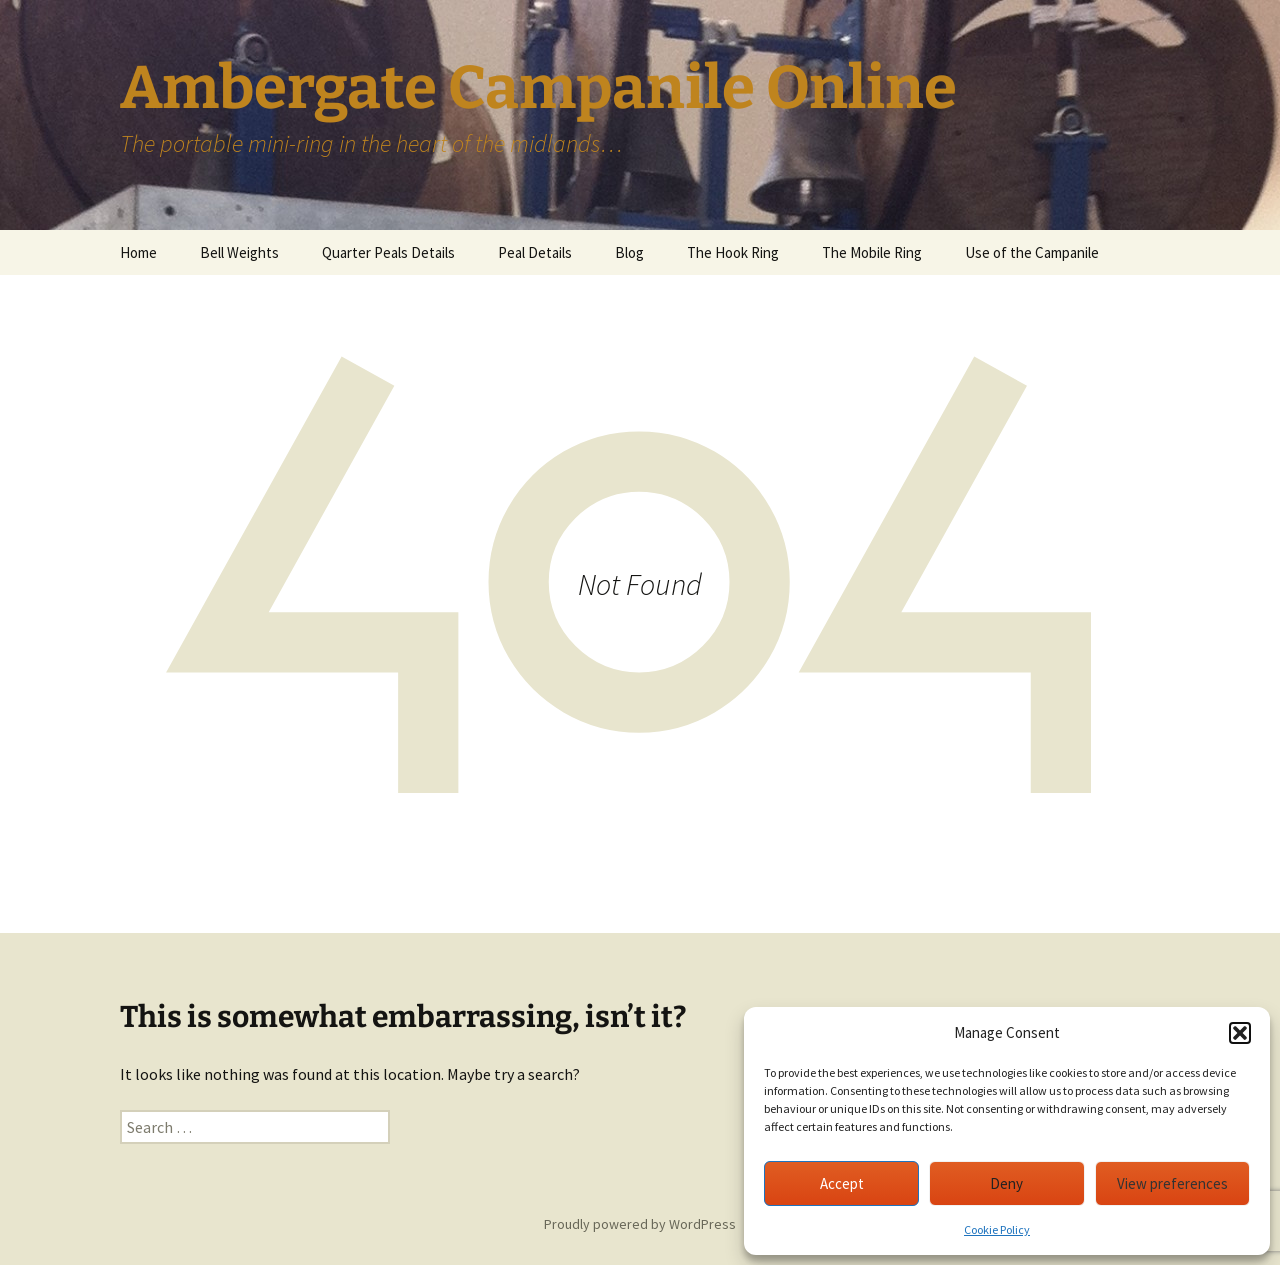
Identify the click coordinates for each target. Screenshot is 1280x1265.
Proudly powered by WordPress (640, 1224)
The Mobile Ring (872, 252)
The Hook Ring (733, 252)
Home (138, 252)
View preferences (1172, 1183)
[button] (1240, 1033)
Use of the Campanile (1032, 252)
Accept (842, 1183)
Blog (629, 252)
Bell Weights (239, 252)
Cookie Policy (997, 1229)
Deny (1006, 1183)
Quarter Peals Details (388, 252)
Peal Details (535, 252)
